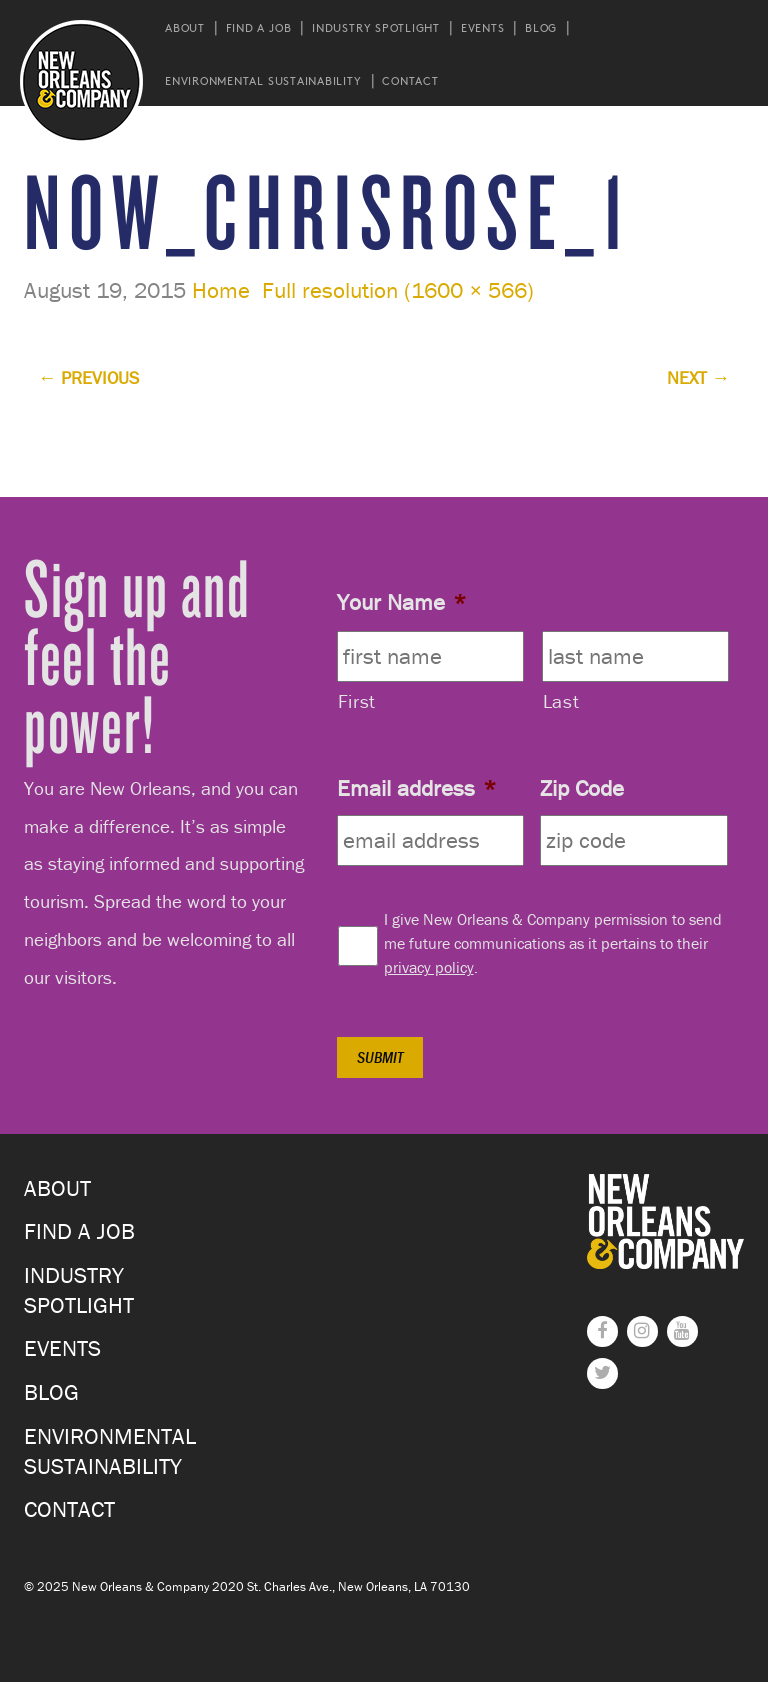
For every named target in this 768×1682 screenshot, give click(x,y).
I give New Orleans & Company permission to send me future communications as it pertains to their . (553, 943)
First (357, 701)
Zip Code (582, 788)
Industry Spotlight (376, 27)
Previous (88, 377)
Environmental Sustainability (263, 80)
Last (561, 701)
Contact (410, 80)
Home (221, 290)
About (185, 27)
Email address (416, 788)
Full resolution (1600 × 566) (398, 290)
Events (483, 27)
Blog (541, 27)
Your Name (401, 602)
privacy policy (429, 967)
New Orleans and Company (81, 81)
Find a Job (259, 27)
